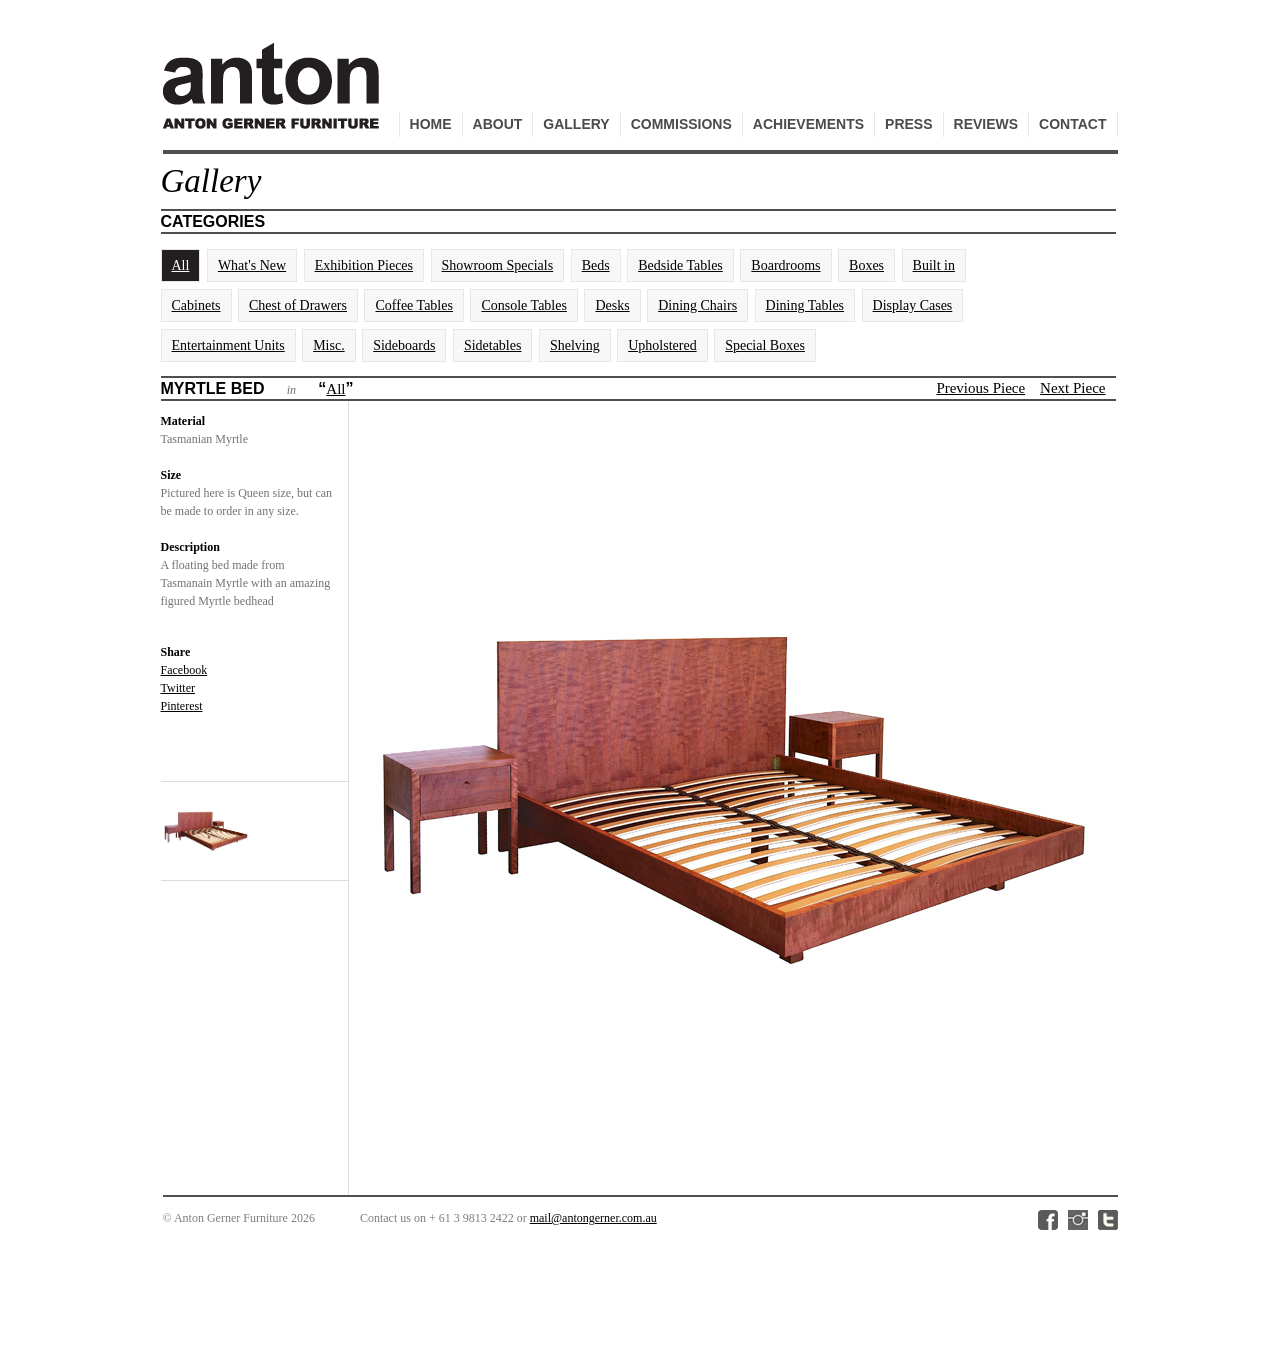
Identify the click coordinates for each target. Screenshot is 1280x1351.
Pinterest (182, 706)
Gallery (576, 124)
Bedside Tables (680, 265)
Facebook (184, 670)
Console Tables (523, 305)
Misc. (329, 345)
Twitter (178, 688)
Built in (934, 265)
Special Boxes (765, 345)
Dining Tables (805, 305)
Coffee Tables (413, 305)
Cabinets (196, 305)
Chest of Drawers (298, 305)
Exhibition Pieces (364, 265)
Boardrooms (785, 265)
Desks (612, 305)
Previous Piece (980, 388)
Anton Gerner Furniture (274, 96)
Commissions (681, 124)
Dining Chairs (697, 305)
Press (908, 124)
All (181, 265)
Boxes (866, 265)
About (498, 124)
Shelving (575, 345)
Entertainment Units (228, 345)
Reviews (986, 124)
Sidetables (493, 345)
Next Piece (1072, 388)
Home (431, 124)
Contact (1072, 124)
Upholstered (662, 345)
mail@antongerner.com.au (593, 1218)
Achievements (808, 124)
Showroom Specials (498, 265)
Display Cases (913, 305)
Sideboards (404, 345)
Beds (596, 265)
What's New (252, 265)
